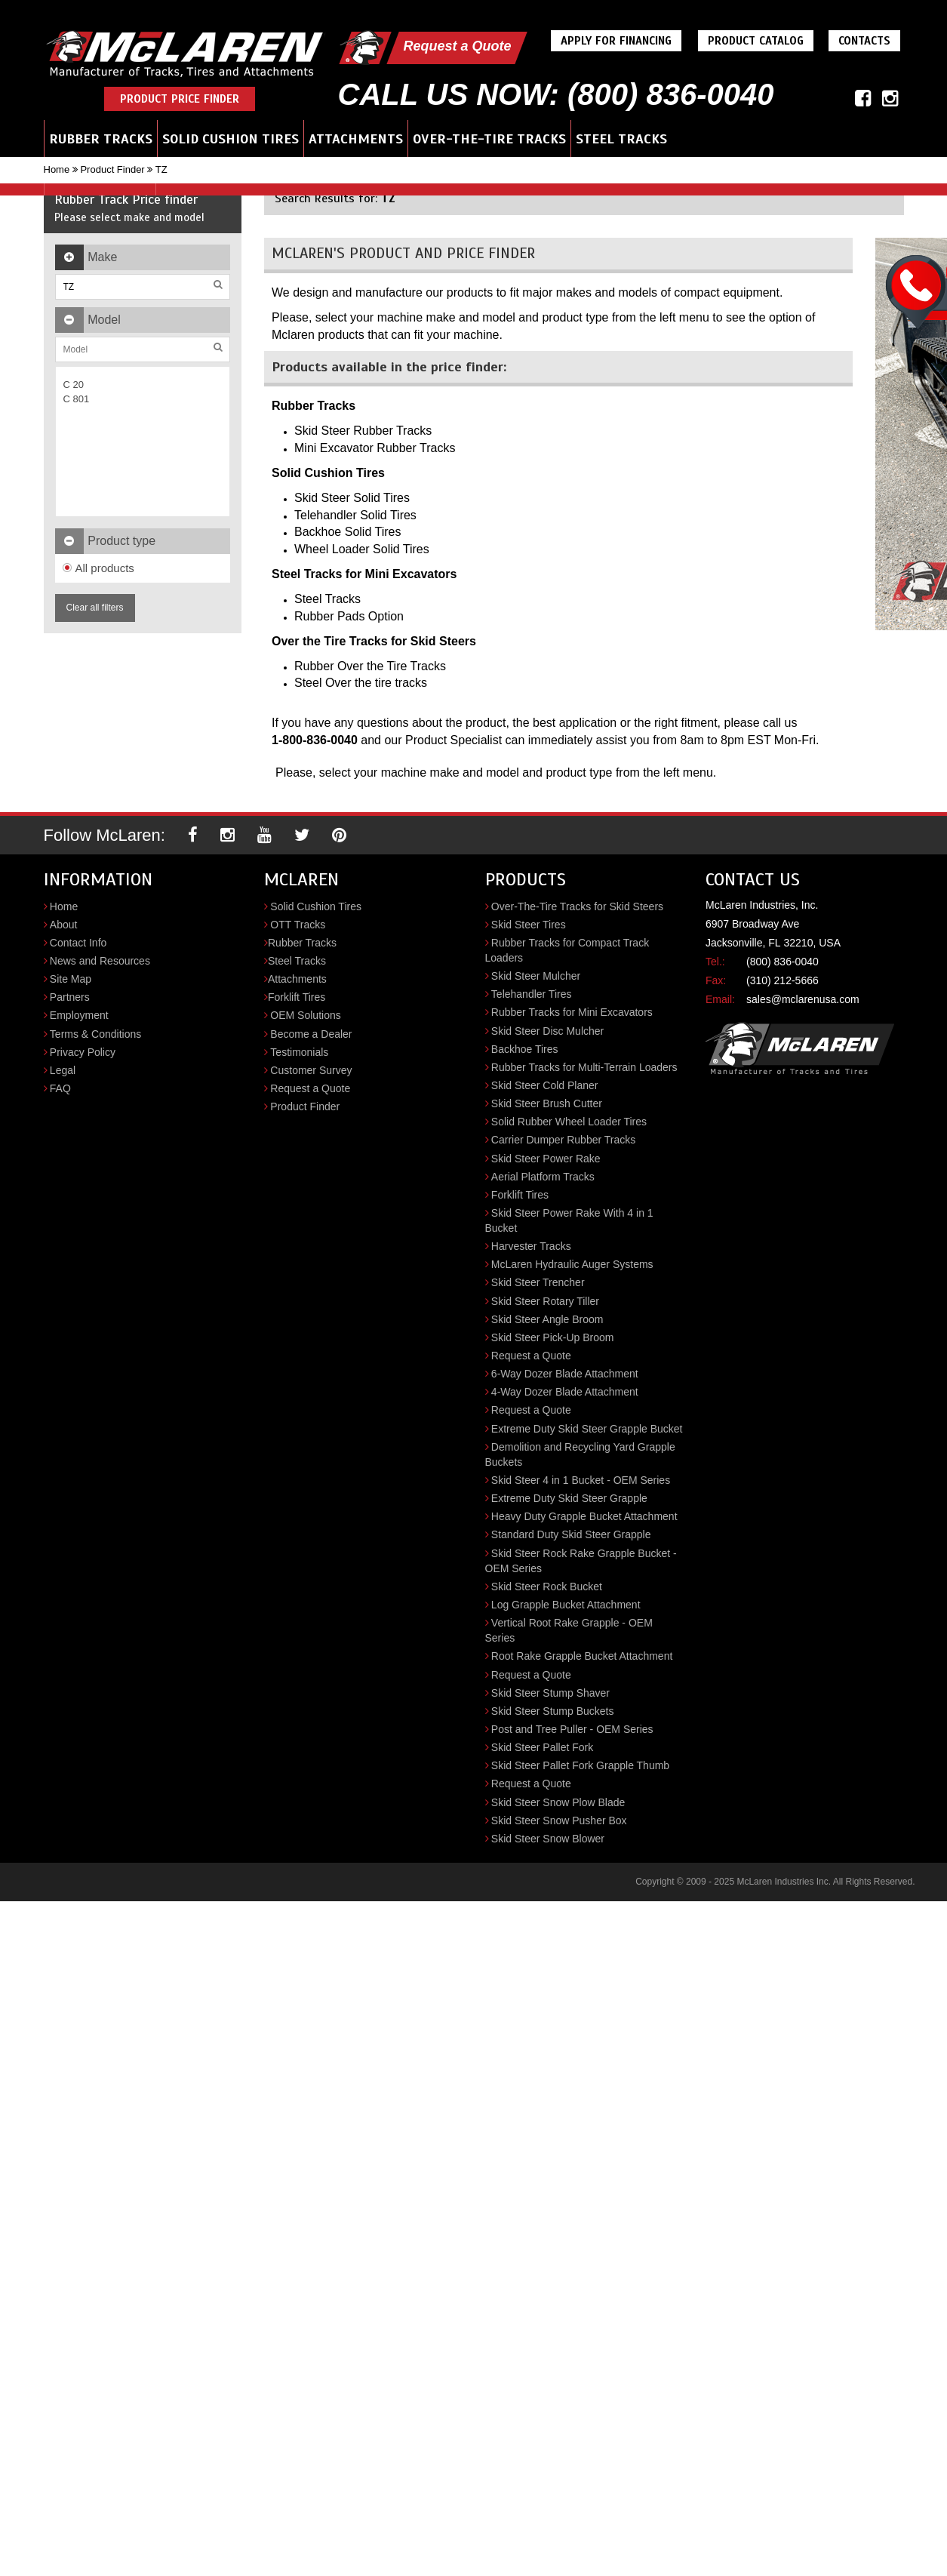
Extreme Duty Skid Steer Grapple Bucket (587, 1429)
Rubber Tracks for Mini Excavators (572, 1012)
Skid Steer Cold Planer (544, 1085)
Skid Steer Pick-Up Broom (552, 1337)
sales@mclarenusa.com (802, 999)
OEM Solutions (305, 1015)
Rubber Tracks (100, 139)
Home (57, 169)
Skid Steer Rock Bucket (546, 1586)
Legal (62, 1070)
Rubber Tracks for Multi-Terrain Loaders (584, 1067)
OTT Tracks (297, 925)
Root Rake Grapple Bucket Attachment (581, 1656)
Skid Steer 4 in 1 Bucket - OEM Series (580, 1480)
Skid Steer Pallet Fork (542, 1747)
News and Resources (100, 961)
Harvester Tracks (531, 1246)
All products (98, 568)
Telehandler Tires (531, 994)
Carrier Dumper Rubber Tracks (563, 1140)
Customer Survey (311, 1070)
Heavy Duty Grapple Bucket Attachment (584, 1516)
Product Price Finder (179, 99)
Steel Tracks (621, 139)
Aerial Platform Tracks (543, 1177)
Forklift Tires (296, 997)
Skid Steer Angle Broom (547, 1319)
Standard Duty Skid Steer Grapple (571, 1534)
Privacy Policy (82, 1052)
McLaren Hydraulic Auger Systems (572, 1264)
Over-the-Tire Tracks (489, 139)
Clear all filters (95, 607)
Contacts (864, 41)
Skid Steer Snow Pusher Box (559, 1820)
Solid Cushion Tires (230, 139)
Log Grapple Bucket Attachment (566, 1605)
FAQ (60, 1088)
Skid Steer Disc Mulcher (547, 1031)
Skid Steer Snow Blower (547, 1839)
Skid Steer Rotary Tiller (545, 1301)
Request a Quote (457, 46)
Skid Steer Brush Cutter (546, 1103)
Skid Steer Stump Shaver (550, 1693)
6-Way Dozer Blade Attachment (564, 1374)
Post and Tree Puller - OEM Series (572, 1729)
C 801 (76, 399)
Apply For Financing (616, 41)
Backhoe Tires (524, 1049)
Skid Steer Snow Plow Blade (558, 1802)
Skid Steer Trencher (538, 1282)
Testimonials (299, 1052)
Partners (70, 997)
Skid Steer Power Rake (546, 1159)
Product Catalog (756, 41)
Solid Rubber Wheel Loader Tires (569, 1122)
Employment (79, 1015)
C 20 (73, 384)
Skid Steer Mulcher (535, 976)
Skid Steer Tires (528, 925)
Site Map (70, 979)
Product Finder (112, 169)
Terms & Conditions (95, 1034)
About (64, 925)
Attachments (356, 139)
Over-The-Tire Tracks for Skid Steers (577, 906)
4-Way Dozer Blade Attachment (564, 1392)
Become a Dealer (311, 1034)
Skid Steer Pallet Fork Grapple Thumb (580, 1765)
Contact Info (78, 943)
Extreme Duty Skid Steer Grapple (569, 1498)
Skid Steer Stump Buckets (552, 1711)
